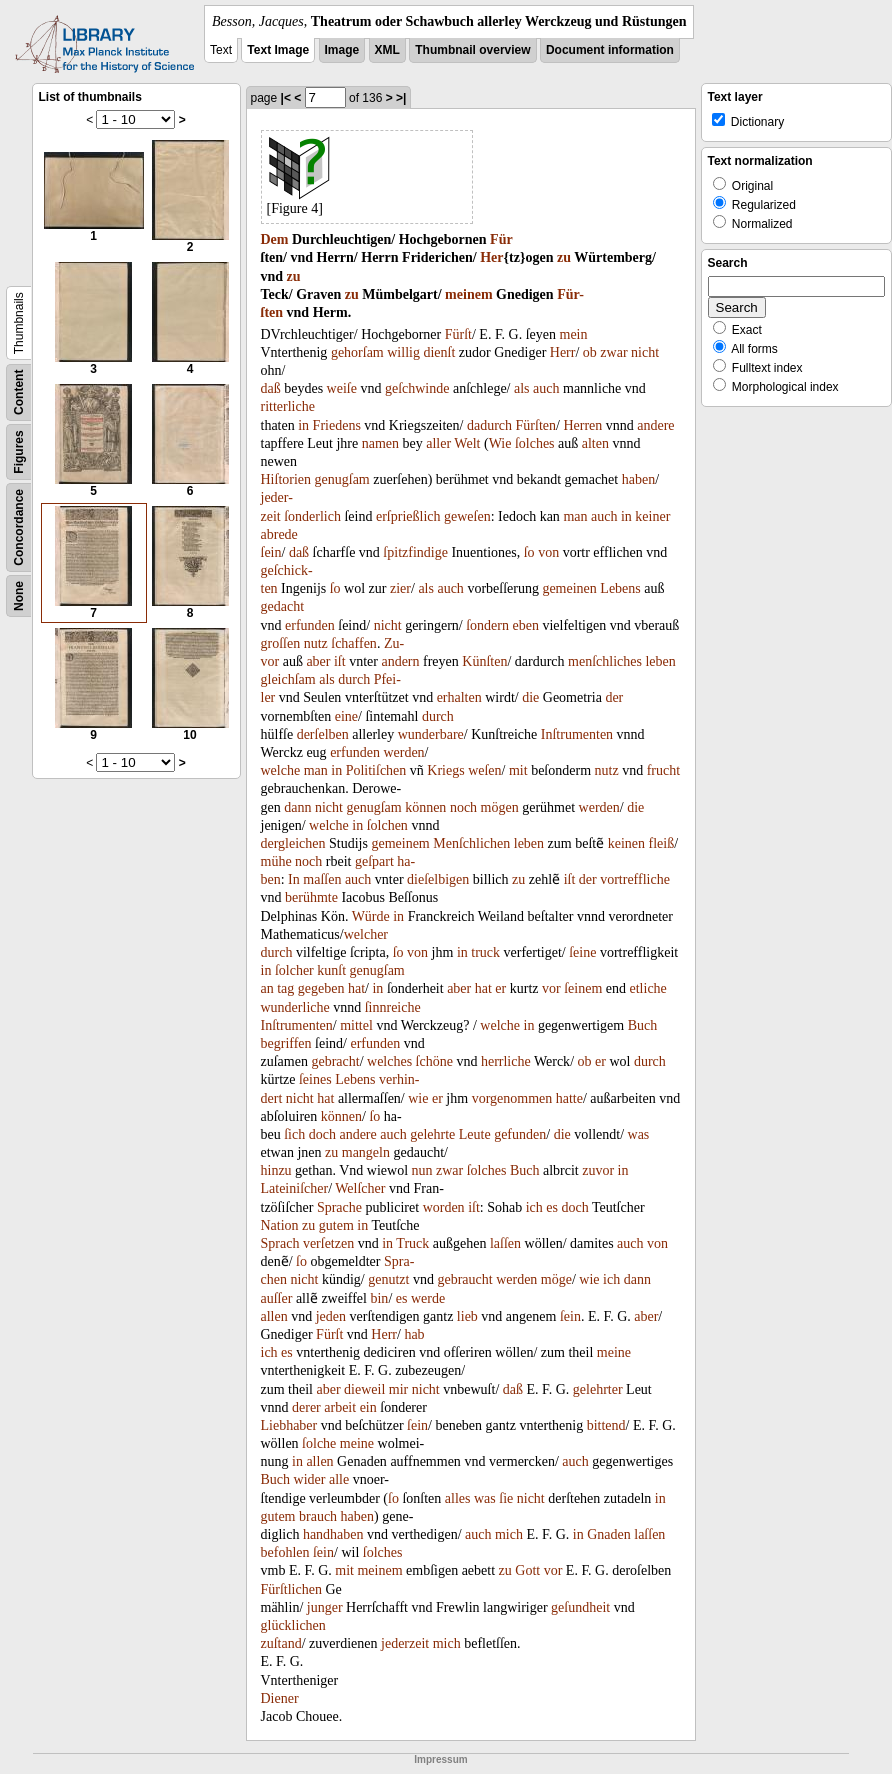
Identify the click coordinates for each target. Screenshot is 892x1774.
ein (368, 1407)
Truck (412, 1243)
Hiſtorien (286, 479)
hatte (569, 1098)
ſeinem (583, 988)
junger (325, 1607)
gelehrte (432, 1134)
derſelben (323, 734)
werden (403, 752)
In (294, 879)
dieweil (364, 1389)
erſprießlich (408, 516)
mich (509, 1534)
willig (403, 352)
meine (614, 1352)
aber (318, 661)
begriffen (286, 1043)
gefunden (520, 1134)
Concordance (19, 527)
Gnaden (609, 1534)
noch (463, 807)
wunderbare (431, 734)
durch (354, 679)
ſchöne (434, 1061)
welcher (366, 934)
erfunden (310, 625)
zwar (613, 352)
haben (638, 479)
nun (422, 1170)
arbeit (340, 1407)
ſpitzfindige (415, 552)
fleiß (662, 843)
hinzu (276, 1170)
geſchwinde (417, 388)
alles (458, 1498)
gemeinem (400, 843)
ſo (529, 552)
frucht (663, 770)
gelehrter (598, 1389)
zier (400, 588)
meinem (468, 294)
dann (297, 807)
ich (534, 1207)
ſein (271, 552)
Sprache (339, 1207)
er (500, 988)
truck (485, 952)
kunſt (331, 970)
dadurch (489, 425)
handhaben (333, 1534)
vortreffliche (635, 879)
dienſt (439, 352)
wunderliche (295, 1007)
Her (491, 257)
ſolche (319, 1443)
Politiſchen (376, 770)
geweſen (467, 516)
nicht (645, 352)
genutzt (388, 1279)
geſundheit (580, 1607)
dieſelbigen (438, 879)
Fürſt (458, 334)
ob (590, 352)
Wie (500, 443)
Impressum (440, 1759)
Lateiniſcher (295, 1188)
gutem (336, 1225)
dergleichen (293, 843)
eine (346, 716)
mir (398, 1389)
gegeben (321, 988)
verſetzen (328, 1243)
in (303, 425)
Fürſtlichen (291, 1589)
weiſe (342, 388)
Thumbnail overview (472, 50)
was (639, 1134)
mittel (356, 1025)
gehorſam (357, 352)
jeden (331, 1316)
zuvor (598, 1170)
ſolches (535, 443)
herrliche (506, 1061)
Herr (563, 352)
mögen (500, 807)
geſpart (374, 861)
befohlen (285, 1552)
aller (438, 443)
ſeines (315, 1079)
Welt (467, 443)
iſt (340, 661)
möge (556, 1279)
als (522, 388)
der (614, 697)
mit (518, 770)
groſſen (281, 643)
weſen (484, 770)
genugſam (342, 479)
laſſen (505, 1243)
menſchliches (605, 661)
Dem (275, 239)
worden (444, 1207)
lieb (467, 1316)
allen (274, 1316)
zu (564, 257)
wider (310, 1479)
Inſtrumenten (577, 734)
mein (574, 334)
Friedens (337, 425)
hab (414, 1334)
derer (306, 1407)
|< (286, 98)
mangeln (366, 1152)
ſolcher (294, 970)
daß (271, 388)
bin (379, 1298)
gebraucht (464, 1279)
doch (322, 1134)
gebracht (335, 1061)
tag (285, 988)
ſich (294, 1134)
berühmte (311, 897)
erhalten (459, 697)
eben (525, 625)
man (575, 516)
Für (501, 239)
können (425, 807)
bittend (606, 1425)
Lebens (620, 588)
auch (546, 388)
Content (19, 392)
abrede (279, 534)
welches (389, 1061)
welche (281, 770)
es (552, 1207)
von (548, 552)
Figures (19, 451)
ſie (506, 1498)
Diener (280, 1698)
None (19, 596)
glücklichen (293, 1625)
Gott (527, 1570)
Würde (371, 916)
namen (380, 443)
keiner (652, 516)
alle (339, 1479)
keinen (626, 843)
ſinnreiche (393, 1007)
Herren (582, 425)
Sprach (280, 1243)
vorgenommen (512, 1098)
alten (595, 443)
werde (428, 1298)
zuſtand (281, 1643)
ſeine (582, 952)
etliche (648, 988)
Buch (643, 1025)
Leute (475, 1134)
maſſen (322, 879)
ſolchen (387, 825)
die (530, 697)
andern (400, 661)
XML (387, 50)
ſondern (487, 625)
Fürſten (536, 425)
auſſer (277, 1298)
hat (356, 988)
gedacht (283, 606)
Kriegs (445, 770)
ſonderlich (312, 516)
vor (551, 988)
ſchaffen (354, 643)
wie (418, 1098)
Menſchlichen (471, 843)
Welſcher (360, 1188)
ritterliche (288, 406)
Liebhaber (289, 1425)
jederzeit (405, 1643)
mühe (276, 861)
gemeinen (569, 588)
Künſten (484, 661)
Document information (610, 50)
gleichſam (288, 679)
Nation (280, 1225)
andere (655, 425)
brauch (318, 1516)
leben (660, 661)
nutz (316, 643)
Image (342, 50)
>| (401, 98)
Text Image (278, 50)
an (267, 988)
